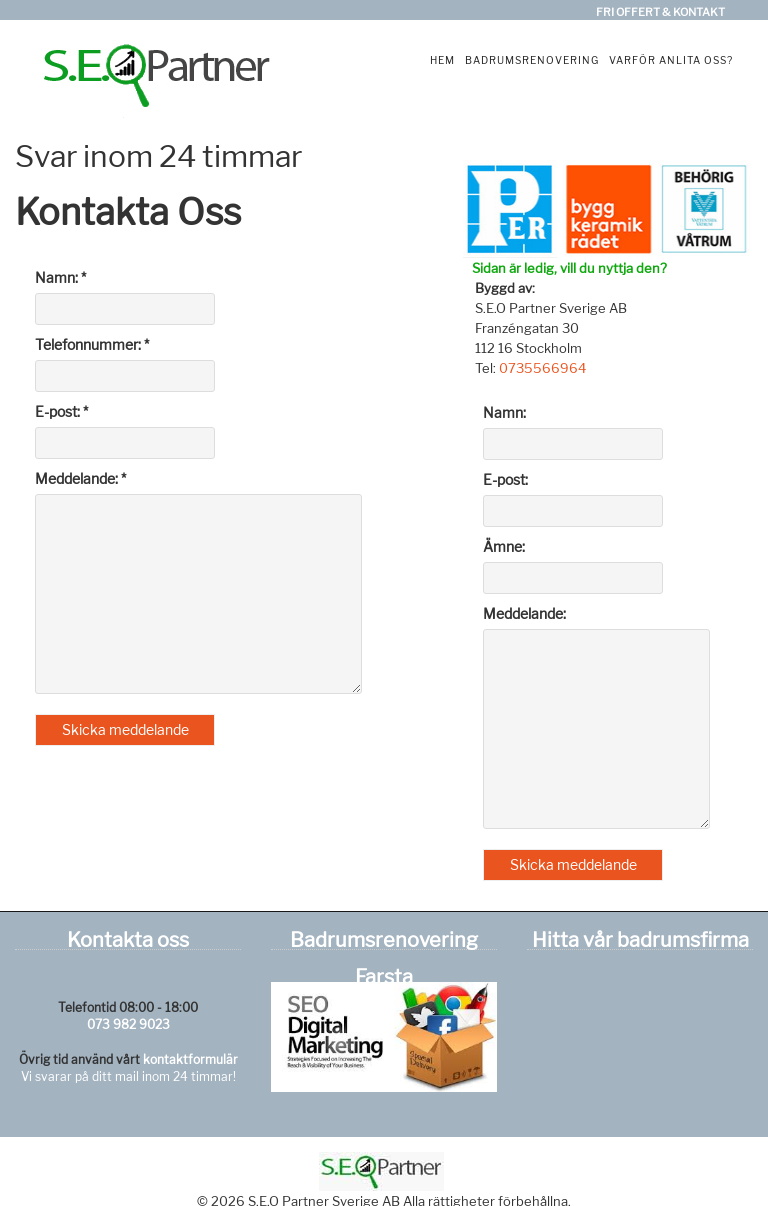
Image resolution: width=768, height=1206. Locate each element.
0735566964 (542, 368)
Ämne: (504, 546)
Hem (442, 60)
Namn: (504, 412)
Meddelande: (524, 613)
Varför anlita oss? (671, 60)
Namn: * (60, 277)
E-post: (505, 479)
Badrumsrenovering (532, 60)
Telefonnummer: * (92, 344)
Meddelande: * (80, 478)
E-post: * (61, 411)
